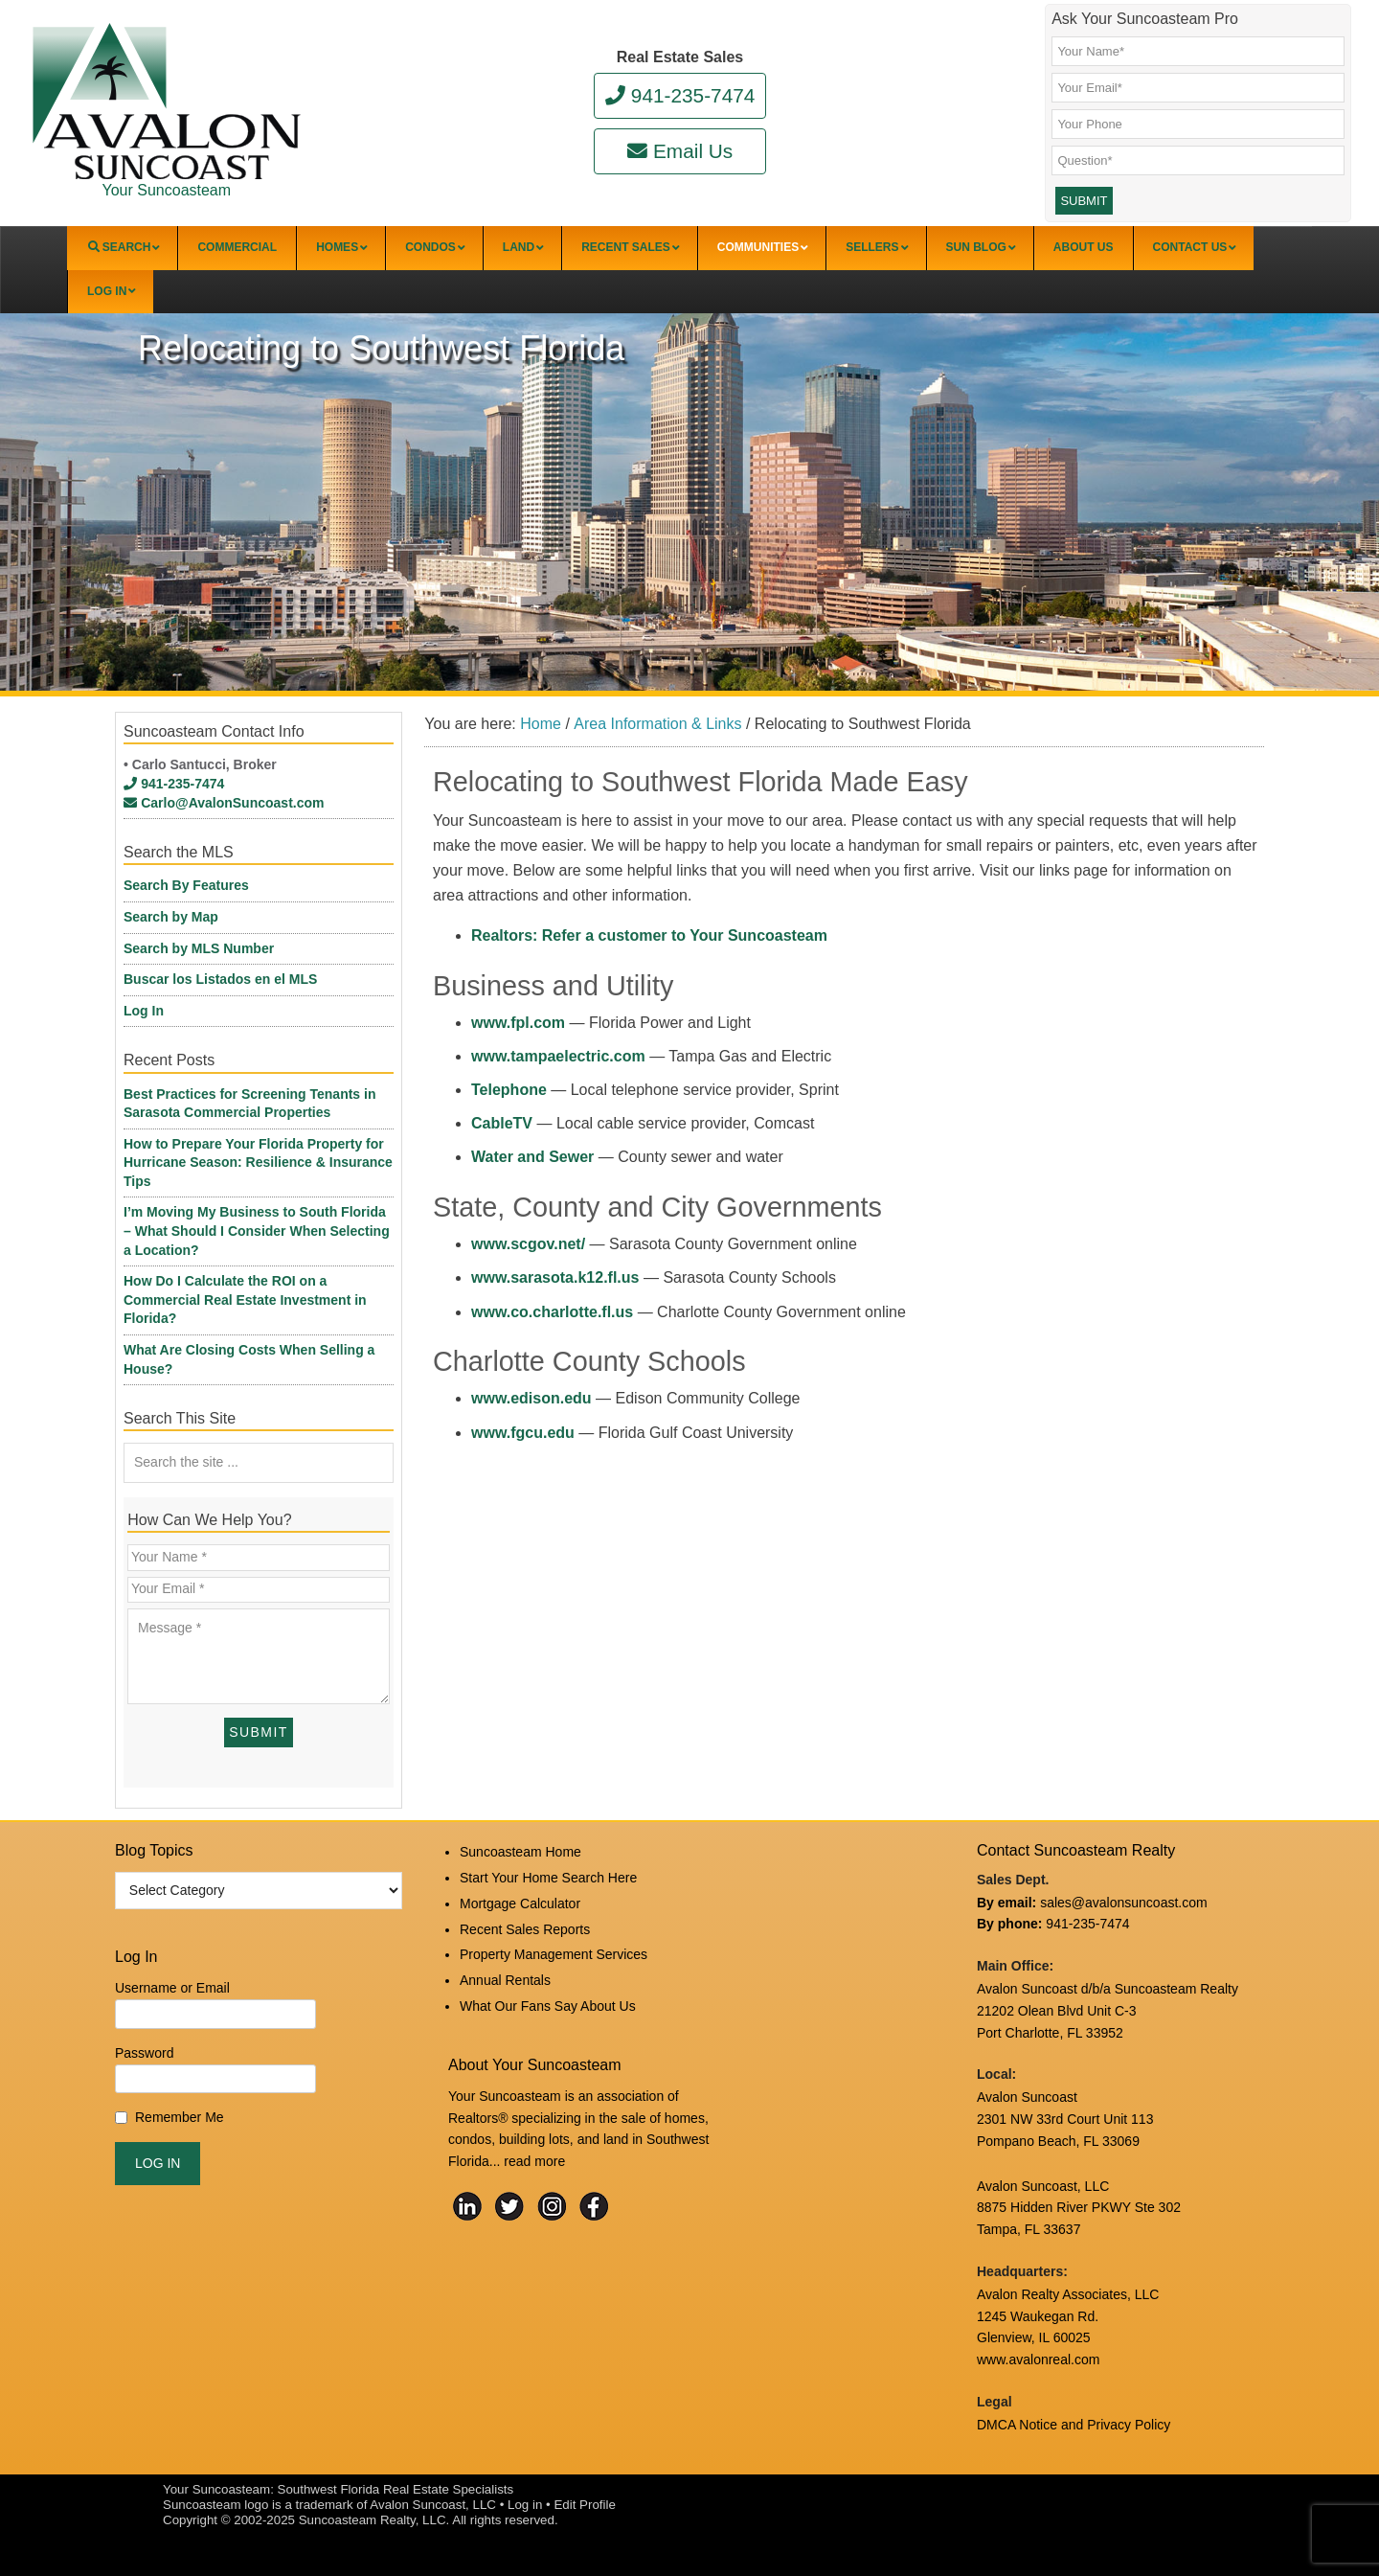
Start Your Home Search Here (548, 1877)
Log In (144, 1010)
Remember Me (179, 2117)
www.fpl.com (518, 1022)
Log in (525, 2504)
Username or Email (172, 1987)
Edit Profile (584, 2504)
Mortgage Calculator (520, 1903)
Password (144, 2053)
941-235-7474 (680, 95)
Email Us (680, 151)
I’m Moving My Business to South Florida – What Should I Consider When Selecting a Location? (257, 1230)
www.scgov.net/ (528, 1244)
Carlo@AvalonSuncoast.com (224, 802)
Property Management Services (553, 1954)
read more (534, 2161)
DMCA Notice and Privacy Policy (1073, 2424)
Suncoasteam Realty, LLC (372, 2520)
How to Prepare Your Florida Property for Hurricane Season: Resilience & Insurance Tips (258, 1162)
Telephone (509, 1090)
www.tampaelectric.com (558, 1056)
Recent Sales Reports (525, 1929)
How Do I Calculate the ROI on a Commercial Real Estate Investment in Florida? (245, 1299)
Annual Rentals (505, 1980)
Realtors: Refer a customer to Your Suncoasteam (649, 935)
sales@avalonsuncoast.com (1124, 1902)
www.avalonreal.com (1038, 2359)
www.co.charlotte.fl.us (552, 1312)
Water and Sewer (532, 1157)
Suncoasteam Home (520, 1851)
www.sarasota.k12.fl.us (555, 1277)
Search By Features (186, 885)
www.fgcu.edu (523, 1433)
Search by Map (171, 916)
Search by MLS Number (199, 948)
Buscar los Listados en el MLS (220, 979)
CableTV (501, 1123)
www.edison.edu (531, 1398)
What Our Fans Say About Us (548, 2006)
